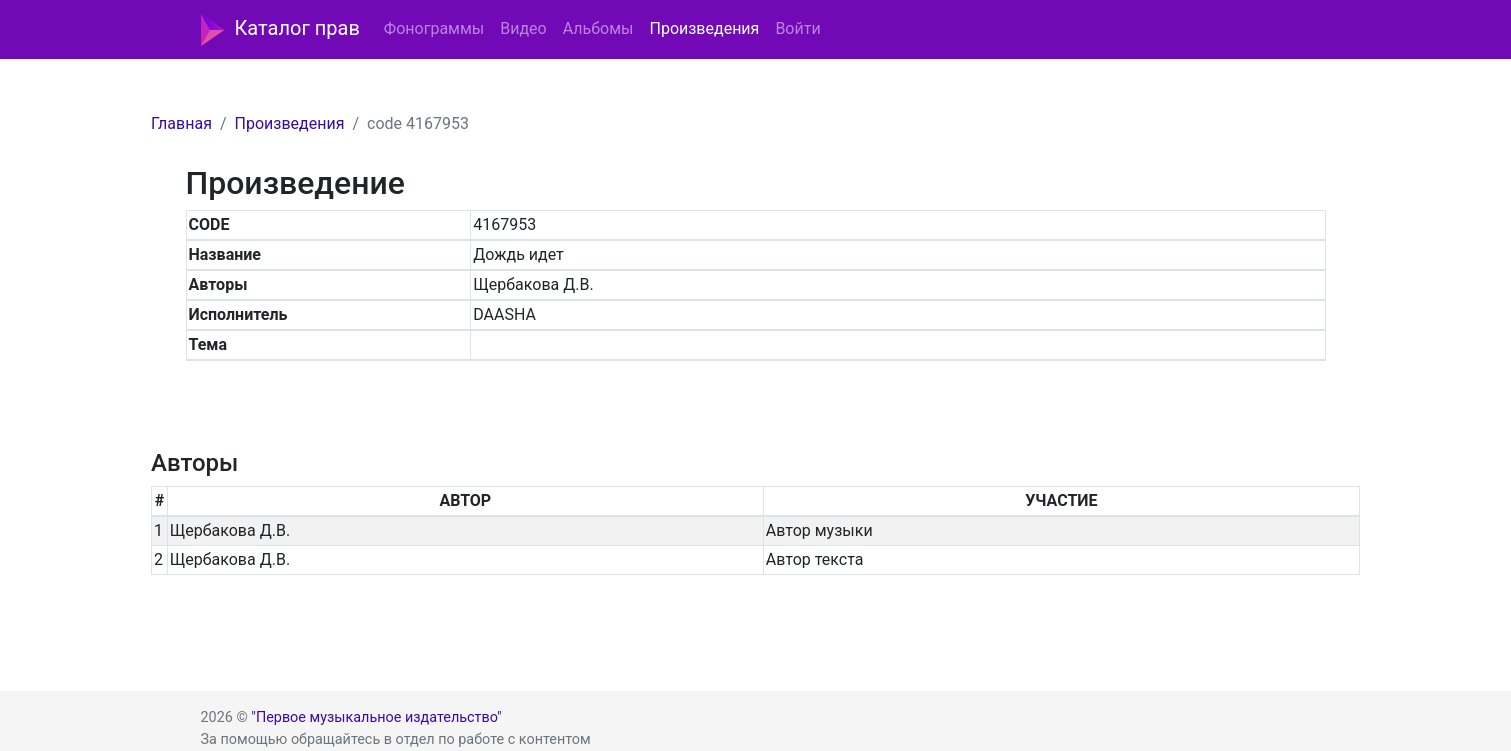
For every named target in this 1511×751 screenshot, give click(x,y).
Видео (523, 28)
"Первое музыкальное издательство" (376, 717)
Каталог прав (280, 30)
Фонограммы (434, 28)
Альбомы (598, 28)
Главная (181, 123)
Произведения (704, 28)
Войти (797, 28)
